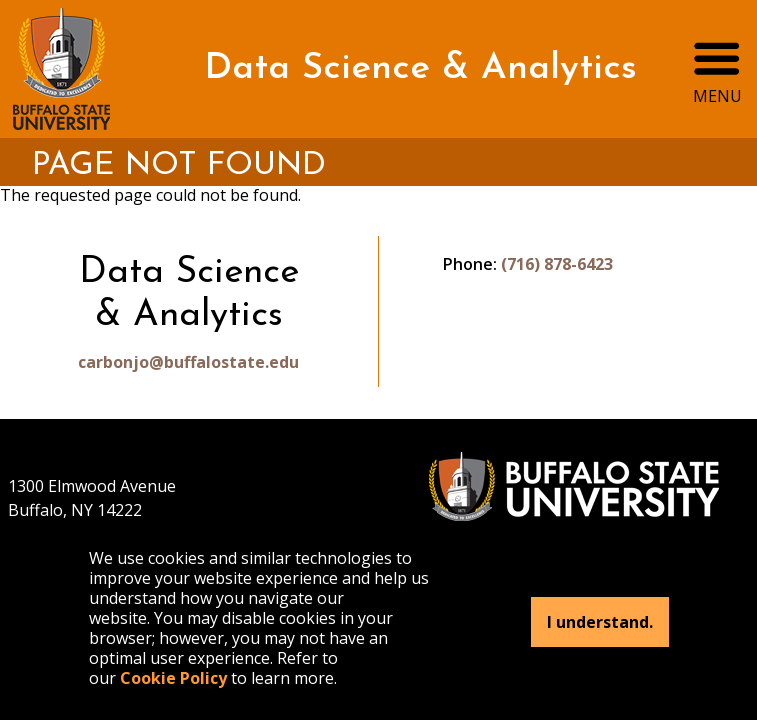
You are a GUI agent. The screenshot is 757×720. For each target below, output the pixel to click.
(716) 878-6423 (557, 264)
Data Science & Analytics (420, 69)
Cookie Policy (173, 678)
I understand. (600, 622)
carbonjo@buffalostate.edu (188, 362)
